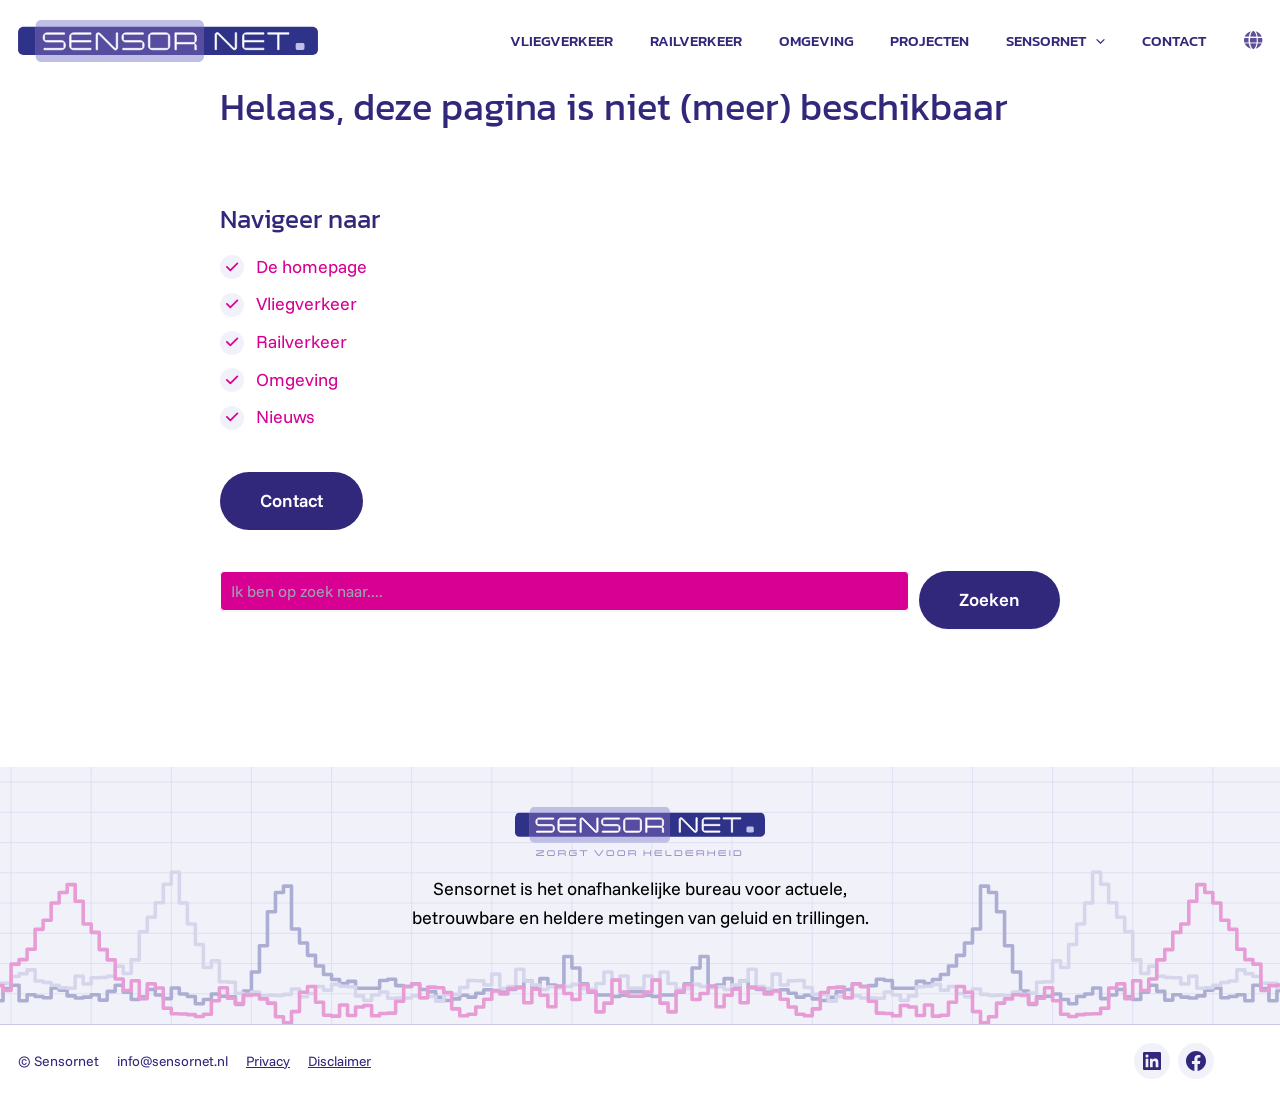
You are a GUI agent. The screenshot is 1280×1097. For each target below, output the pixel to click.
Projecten (946, 40)
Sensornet (1065, 41)
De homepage (311, 266)
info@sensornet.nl (174, 1061)
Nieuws (285, 416)
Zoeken (989, 599)
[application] (1105, 41)
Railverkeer (726, 40)
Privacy (272, 1061)
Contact (1177, 40)
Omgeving (839, 40)
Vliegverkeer (598, 40)
